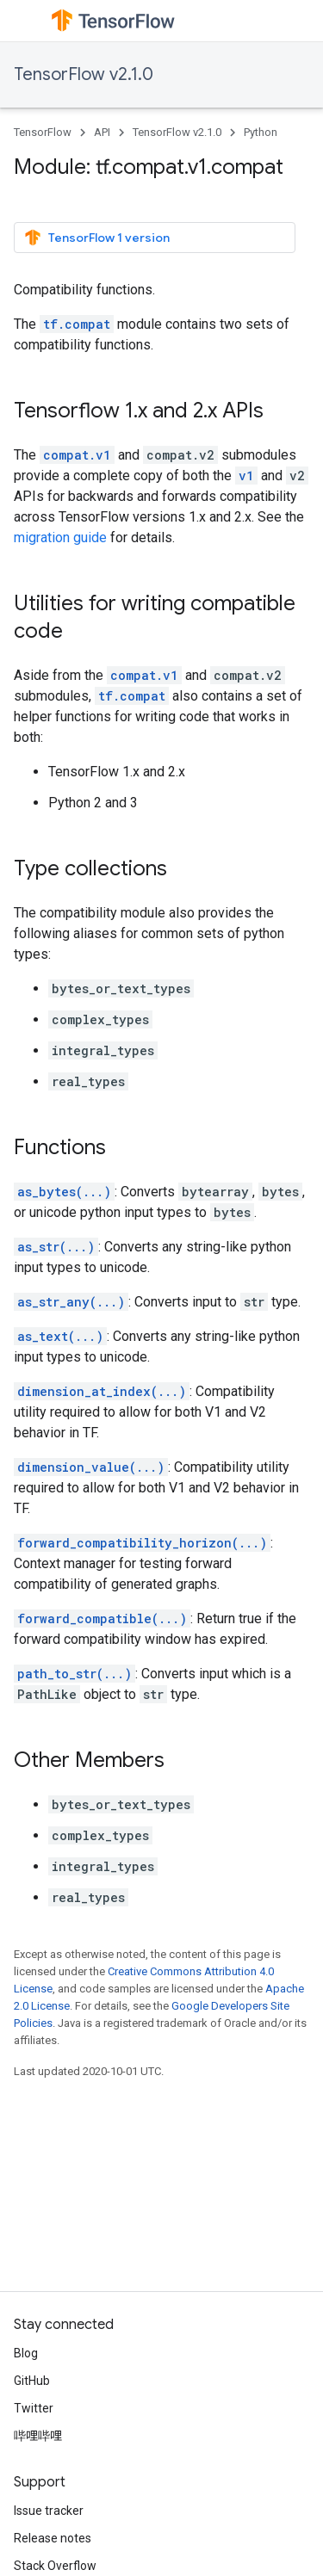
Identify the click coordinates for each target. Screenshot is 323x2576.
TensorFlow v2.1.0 (83, 74)
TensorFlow (42, 132)
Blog (26, 2353)
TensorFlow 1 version (97, 237)
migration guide (60, 537)
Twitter (33, 2408)
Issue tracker (49, 2510)
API (102, 132)
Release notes (52, 2538)
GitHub (32, 2381)
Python (260, 132)
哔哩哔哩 (38, 2436)
